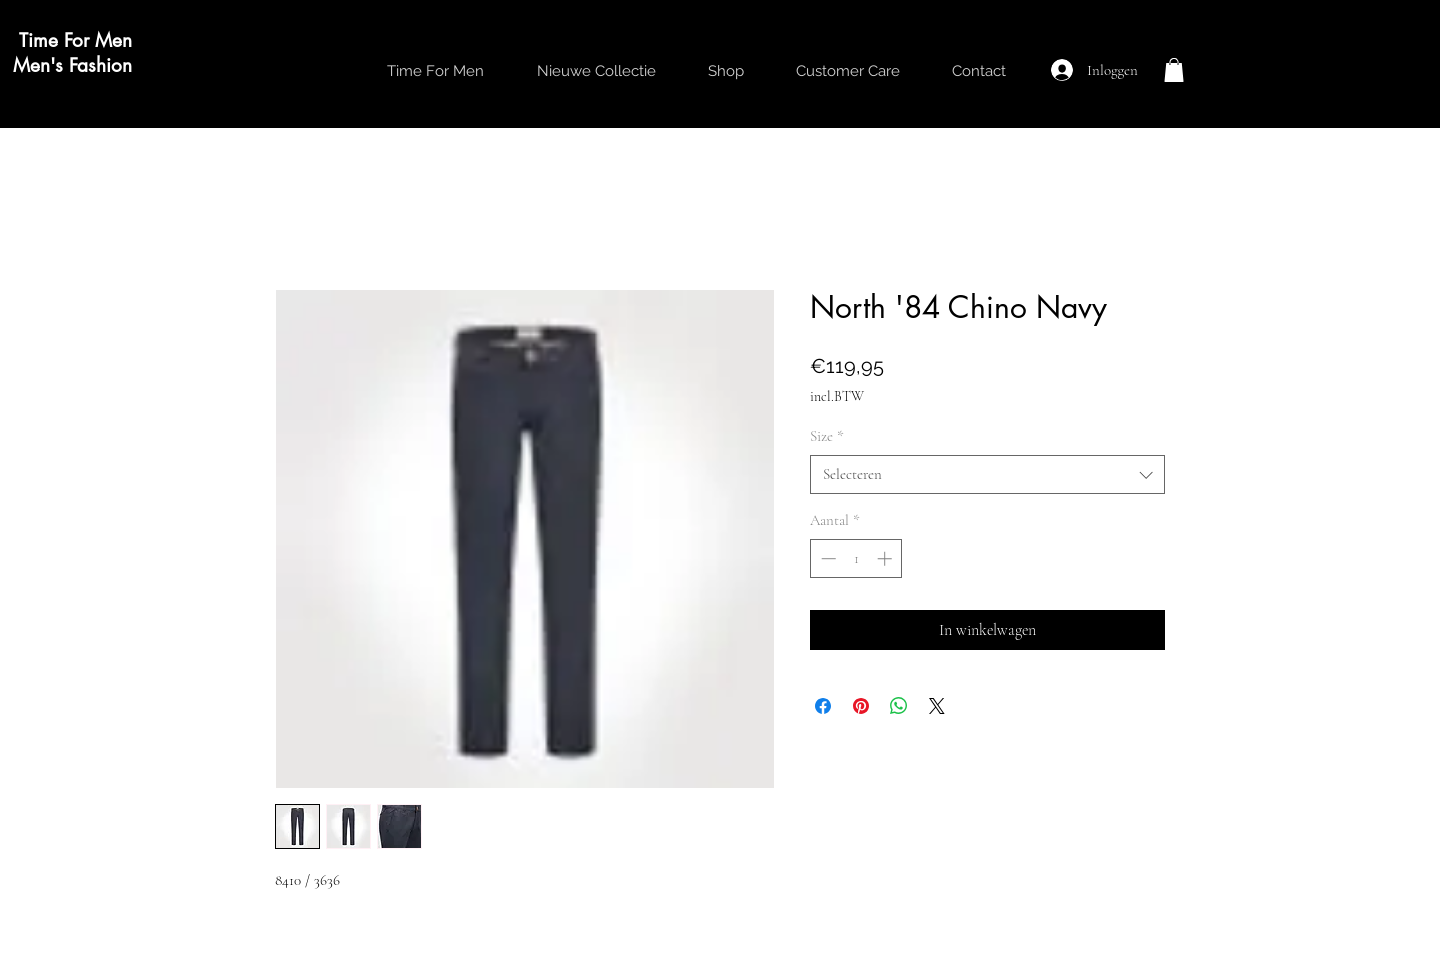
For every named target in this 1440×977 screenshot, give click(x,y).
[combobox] (987, 474)
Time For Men (75, 40)
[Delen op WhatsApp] (899, 706)
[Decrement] (826, 558)
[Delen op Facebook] (823, 706)
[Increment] (886, 558)
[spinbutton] (856, 558)
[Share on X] (937, 706)
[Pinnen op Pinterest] (861, 706)
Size (827, 436)
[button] (1174, 70)
